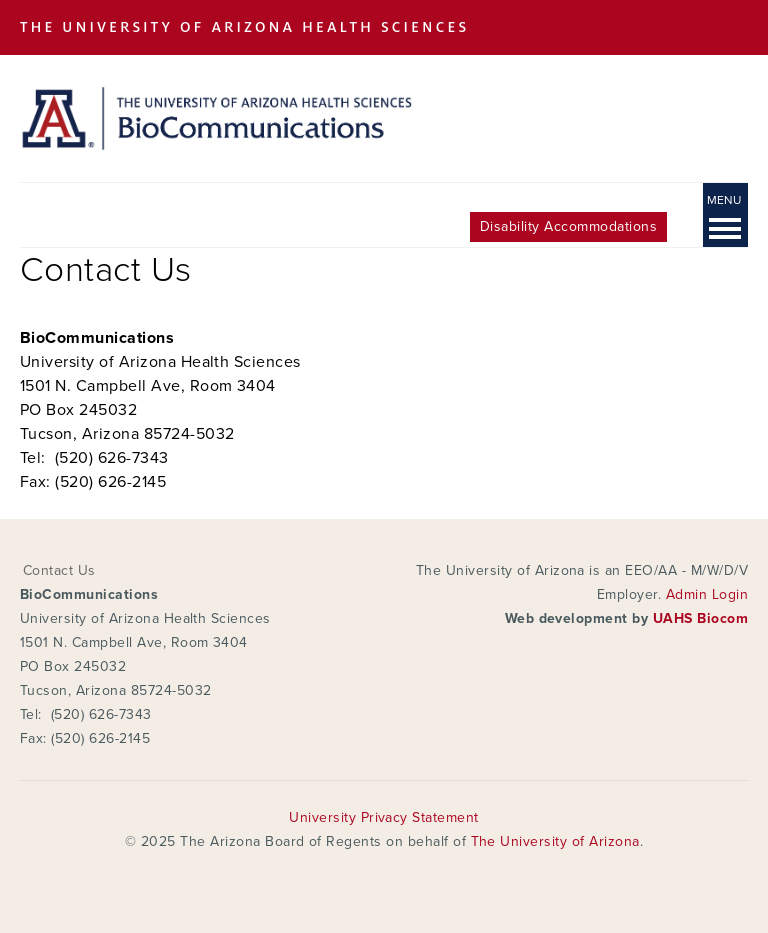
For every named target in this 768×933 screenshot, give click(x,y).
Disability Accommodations (568, 226)
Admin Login (707, 594)
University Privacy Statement (383, 817)
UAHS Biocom (700, 618)
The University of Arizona (555, 841)
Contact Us (59, 570)
